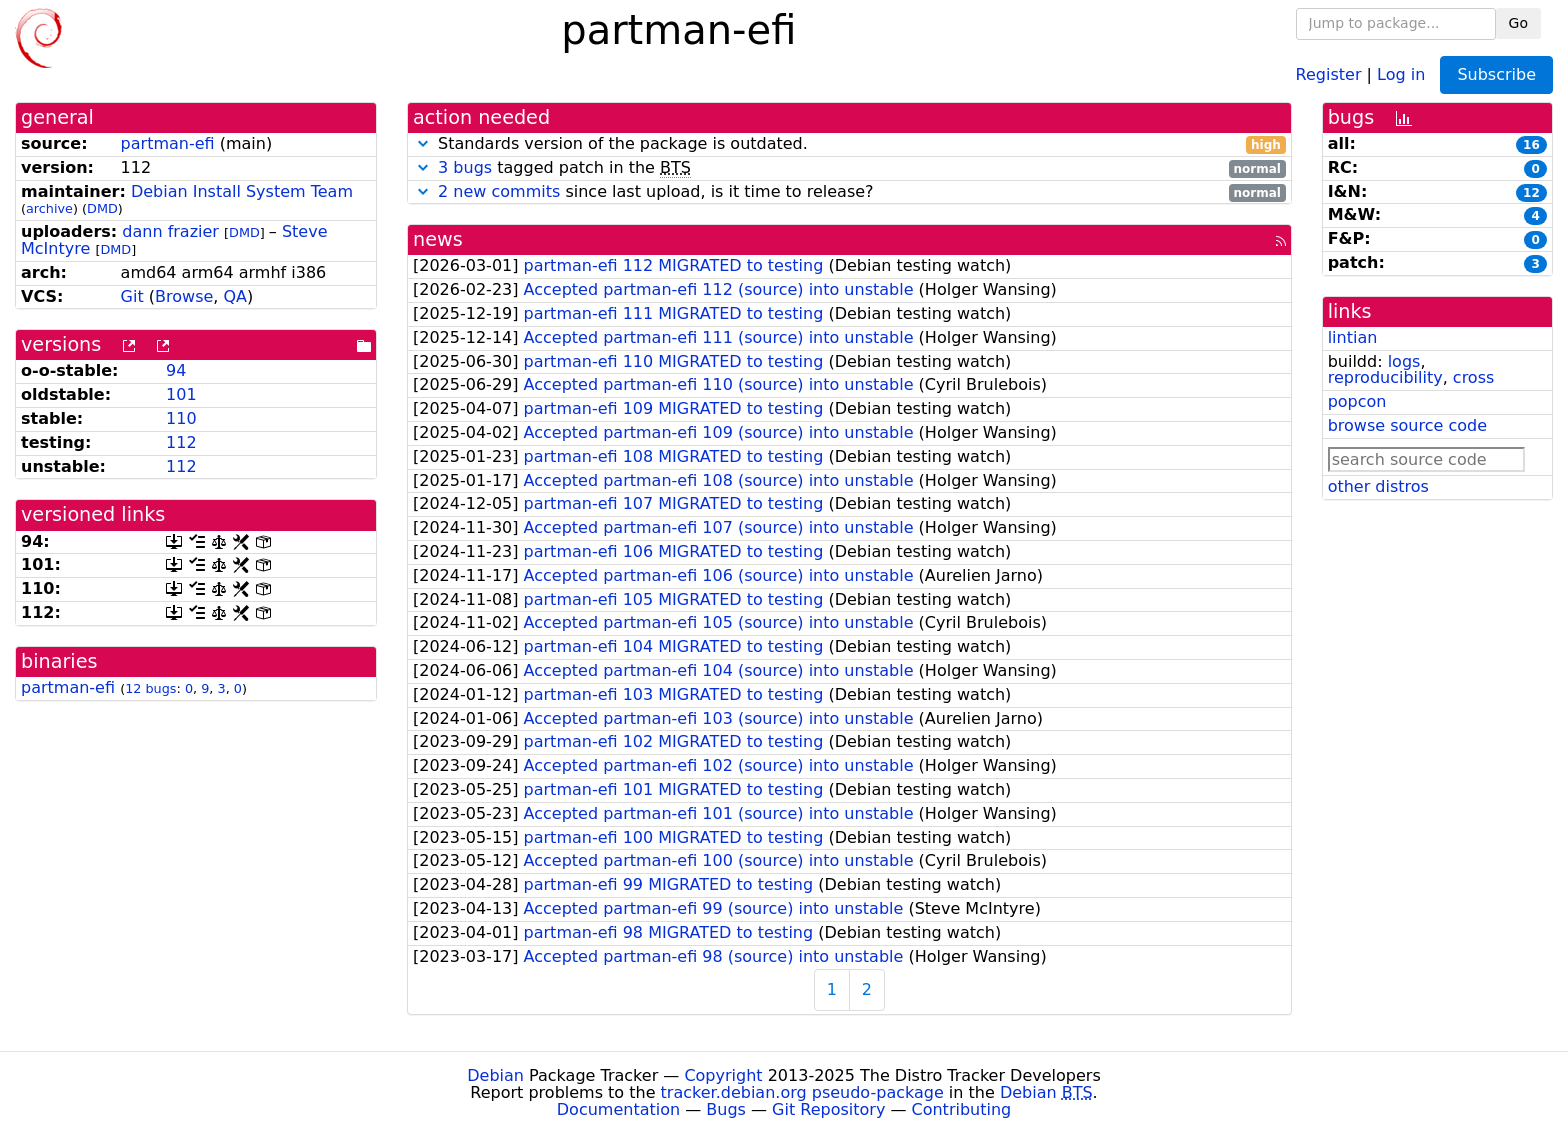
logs (1404, 361)
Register (1329, 73)
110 (181, 418)
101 (181, 394)
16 (1531, 145)
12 (1531, 193)
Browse (184, 296)
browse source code (1407, 425)
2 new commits (499, 191)
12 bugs (150, 688)
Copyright (723, 1075)
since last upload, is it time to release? (849, 192)
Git (132, 296)
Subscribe (1496, 74)
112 (181, 442)
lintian (1353, 337)
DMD (102, 208)
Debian (495, 1075)
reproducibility (1385, 377)
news (438, 239)
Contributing (962, 1109)
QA (235, 296)
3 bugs (465, 167)
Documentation (618, 1109)
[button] (423, 143)
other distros (1378, 486)
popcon (1357, 401)
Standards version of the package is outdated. (849, 144)
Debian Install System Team (242, 191)
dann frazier (170, 231)
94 (176, 370)
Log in (1401, 73)
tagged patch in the (849, 168)
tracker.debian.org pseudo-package (802, 1092)
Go (1518, 23)
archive (49, 208)
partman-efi (168, 143)
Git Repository (828, 1109)
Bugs (726, 1109)
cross (1473, 377)
